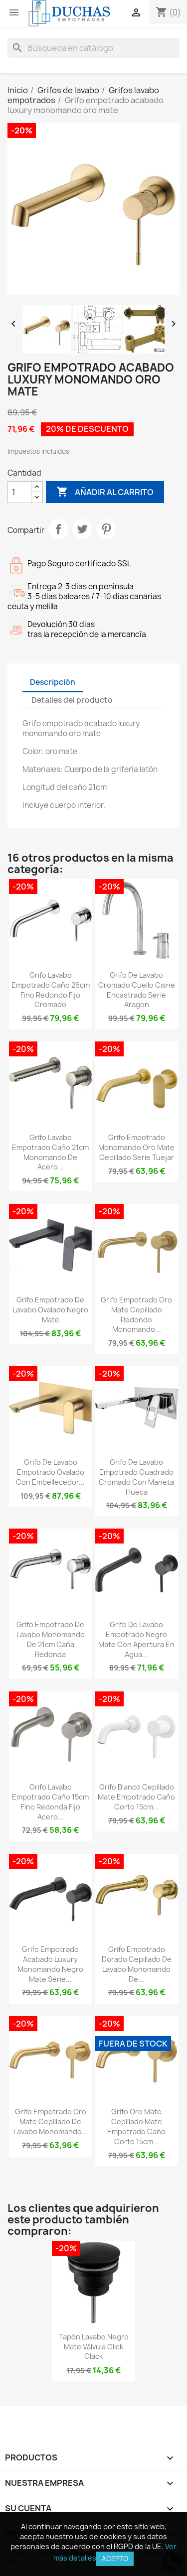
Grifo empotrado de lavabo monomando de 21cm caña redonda (50, 1639)
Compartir (58, 529)
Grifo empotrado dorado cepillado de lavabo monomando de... (137, 1963)
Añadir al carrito (105, 492)
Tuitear (82, 529)
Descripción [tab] (52, 682)
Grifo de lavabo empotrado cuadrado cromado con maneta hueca (136, 1476)
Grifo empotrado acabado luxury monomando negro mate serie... (50, 1963)
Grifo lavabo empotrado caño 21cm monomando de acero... (50, 1152)
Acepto (115, 2558)
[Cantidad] (19, 492)
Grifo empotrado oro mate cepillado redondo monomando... (136, 1314)
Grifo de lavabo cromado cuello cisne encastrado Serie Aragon (136, 989)
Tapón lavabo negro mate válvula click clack (94, 2346)
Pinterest (106, 529)
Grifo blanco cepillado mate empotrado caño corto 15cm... (136, 1796)
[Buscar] (93, 48)
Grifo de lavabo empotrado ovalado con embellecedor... (50, 1472)
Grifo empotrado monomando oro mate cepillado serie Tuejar (136, 1147)
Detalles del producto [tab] (72, 700)
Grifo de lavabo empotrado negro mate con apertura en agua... (136, 1639)
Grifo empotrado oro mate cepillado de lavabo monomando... (50, 2121)
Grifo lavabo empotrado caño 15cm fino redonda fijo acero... (50, 1801)
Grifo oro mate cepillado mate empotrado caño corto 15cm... (136, 2126)
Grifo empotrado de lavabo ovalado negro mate (50, 1309)
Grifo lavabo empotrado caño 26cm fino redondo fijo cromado (50, 989)
